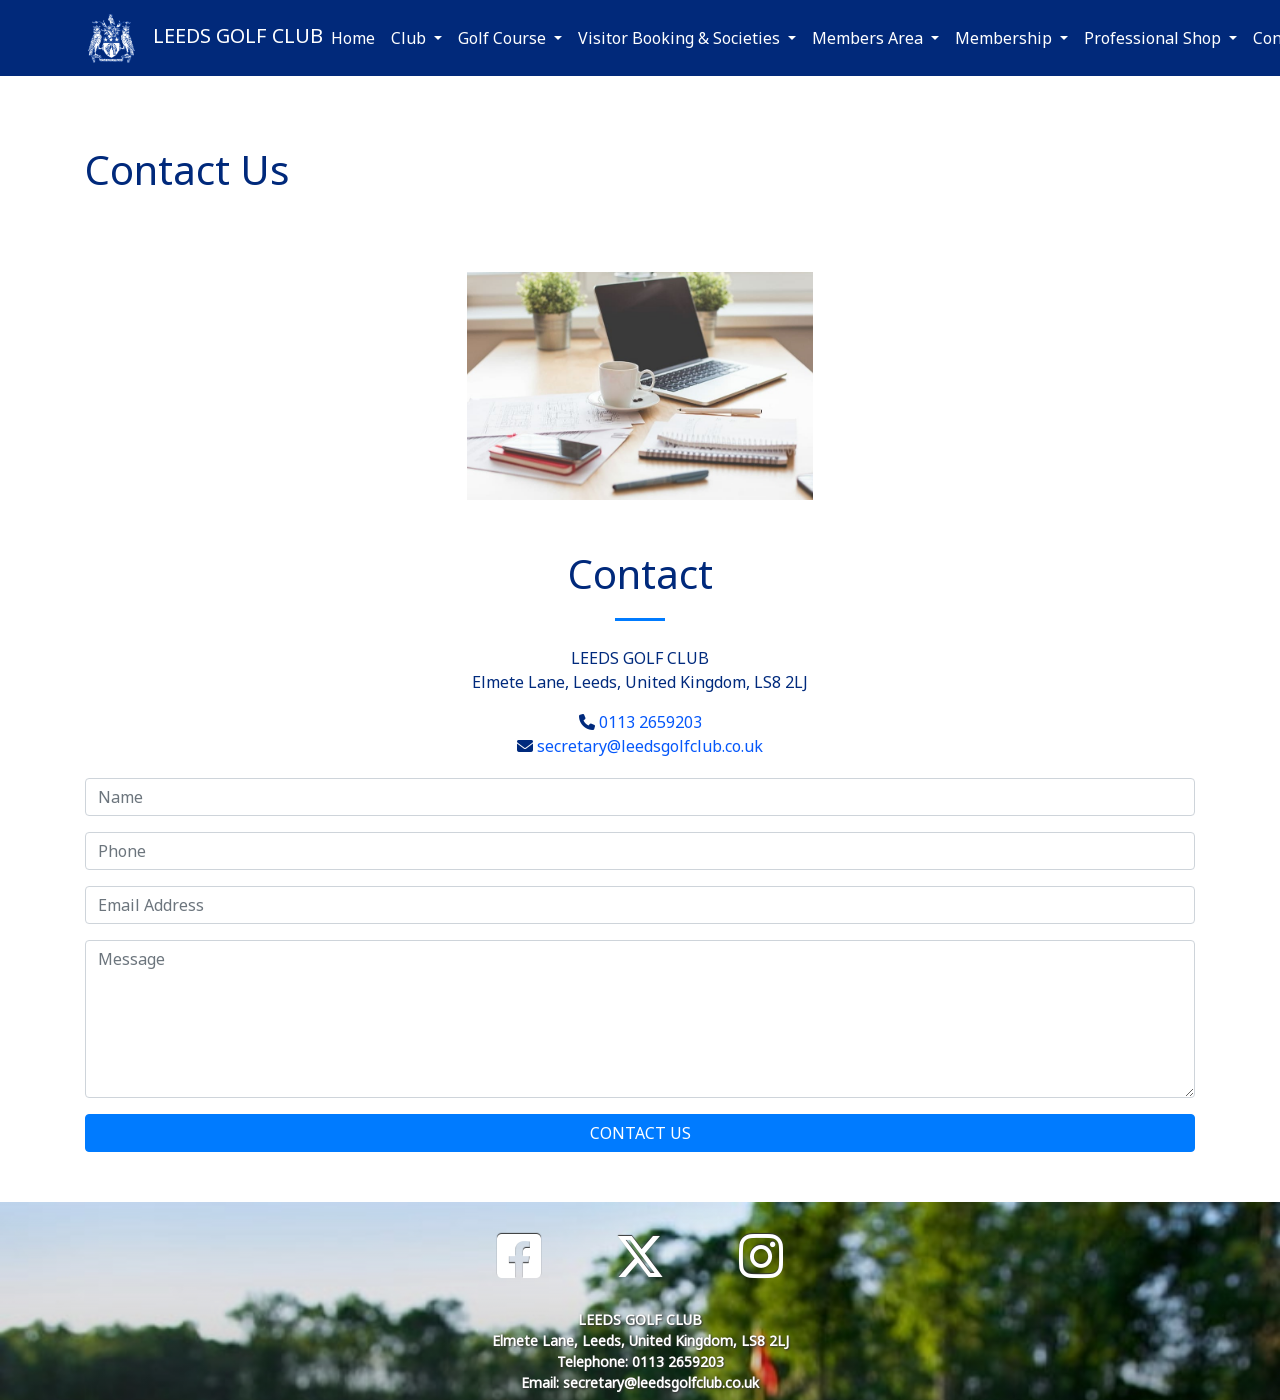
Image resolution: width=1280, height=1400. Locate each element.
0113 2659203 (650, 722)
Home (353, 38)
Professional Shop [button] (1154, 38)
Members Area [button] (869, 38)
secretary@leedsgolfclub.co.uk (650, 746)
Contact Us (640, 1133)
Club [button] (410, 38)
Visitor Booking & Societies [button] (681, 38)
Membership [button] (1005, 38)
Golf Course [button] (504, 38)
